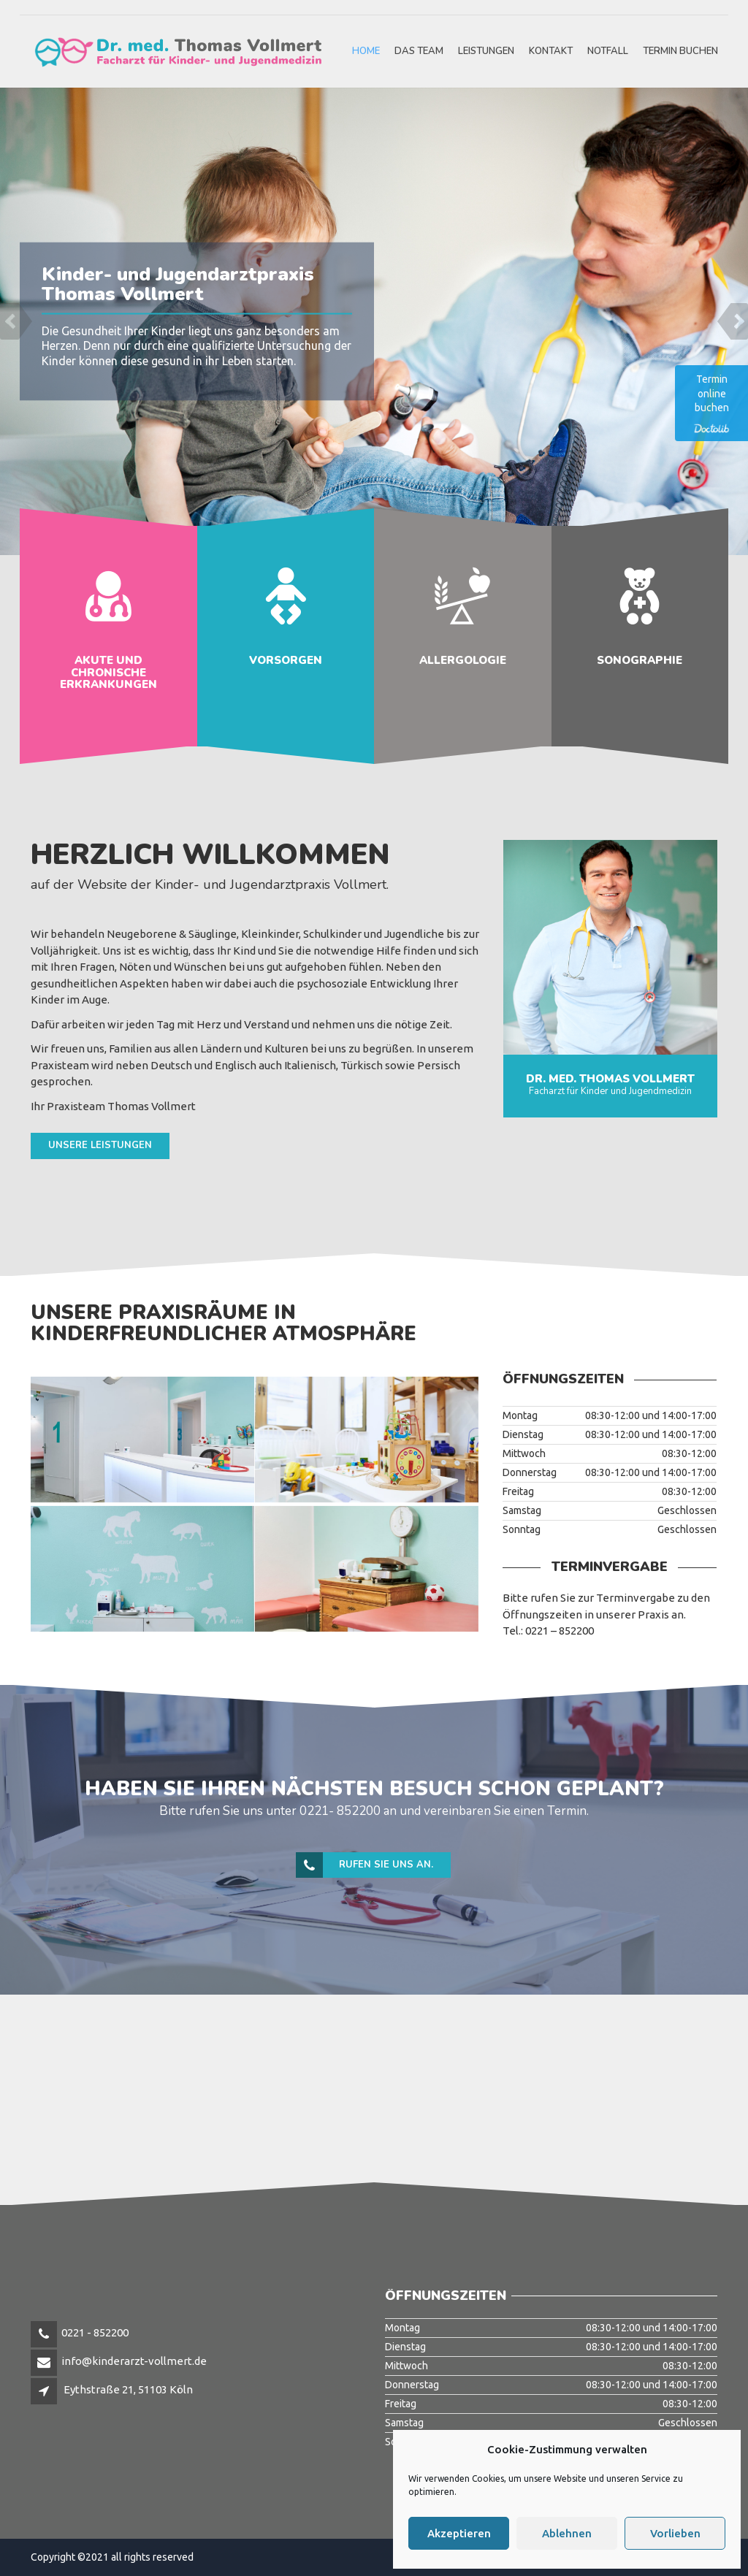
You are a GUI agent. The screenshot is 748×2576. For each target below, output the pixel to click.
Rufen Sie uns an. (365, 1865)
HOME (366, 51)
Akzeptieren (459, 2533)
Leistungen (486, 51)
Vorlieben (675, 2533)
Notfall (607, 51)
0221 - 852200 (95, 2332)
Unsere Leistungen (100, 1145)
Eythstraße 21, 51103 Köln (128, 2389)
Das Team (418, 51)
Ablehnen (567, 2533)
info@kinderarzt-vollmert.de (134, 2361)
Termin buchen (680, 51)
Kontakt (551, 51)
